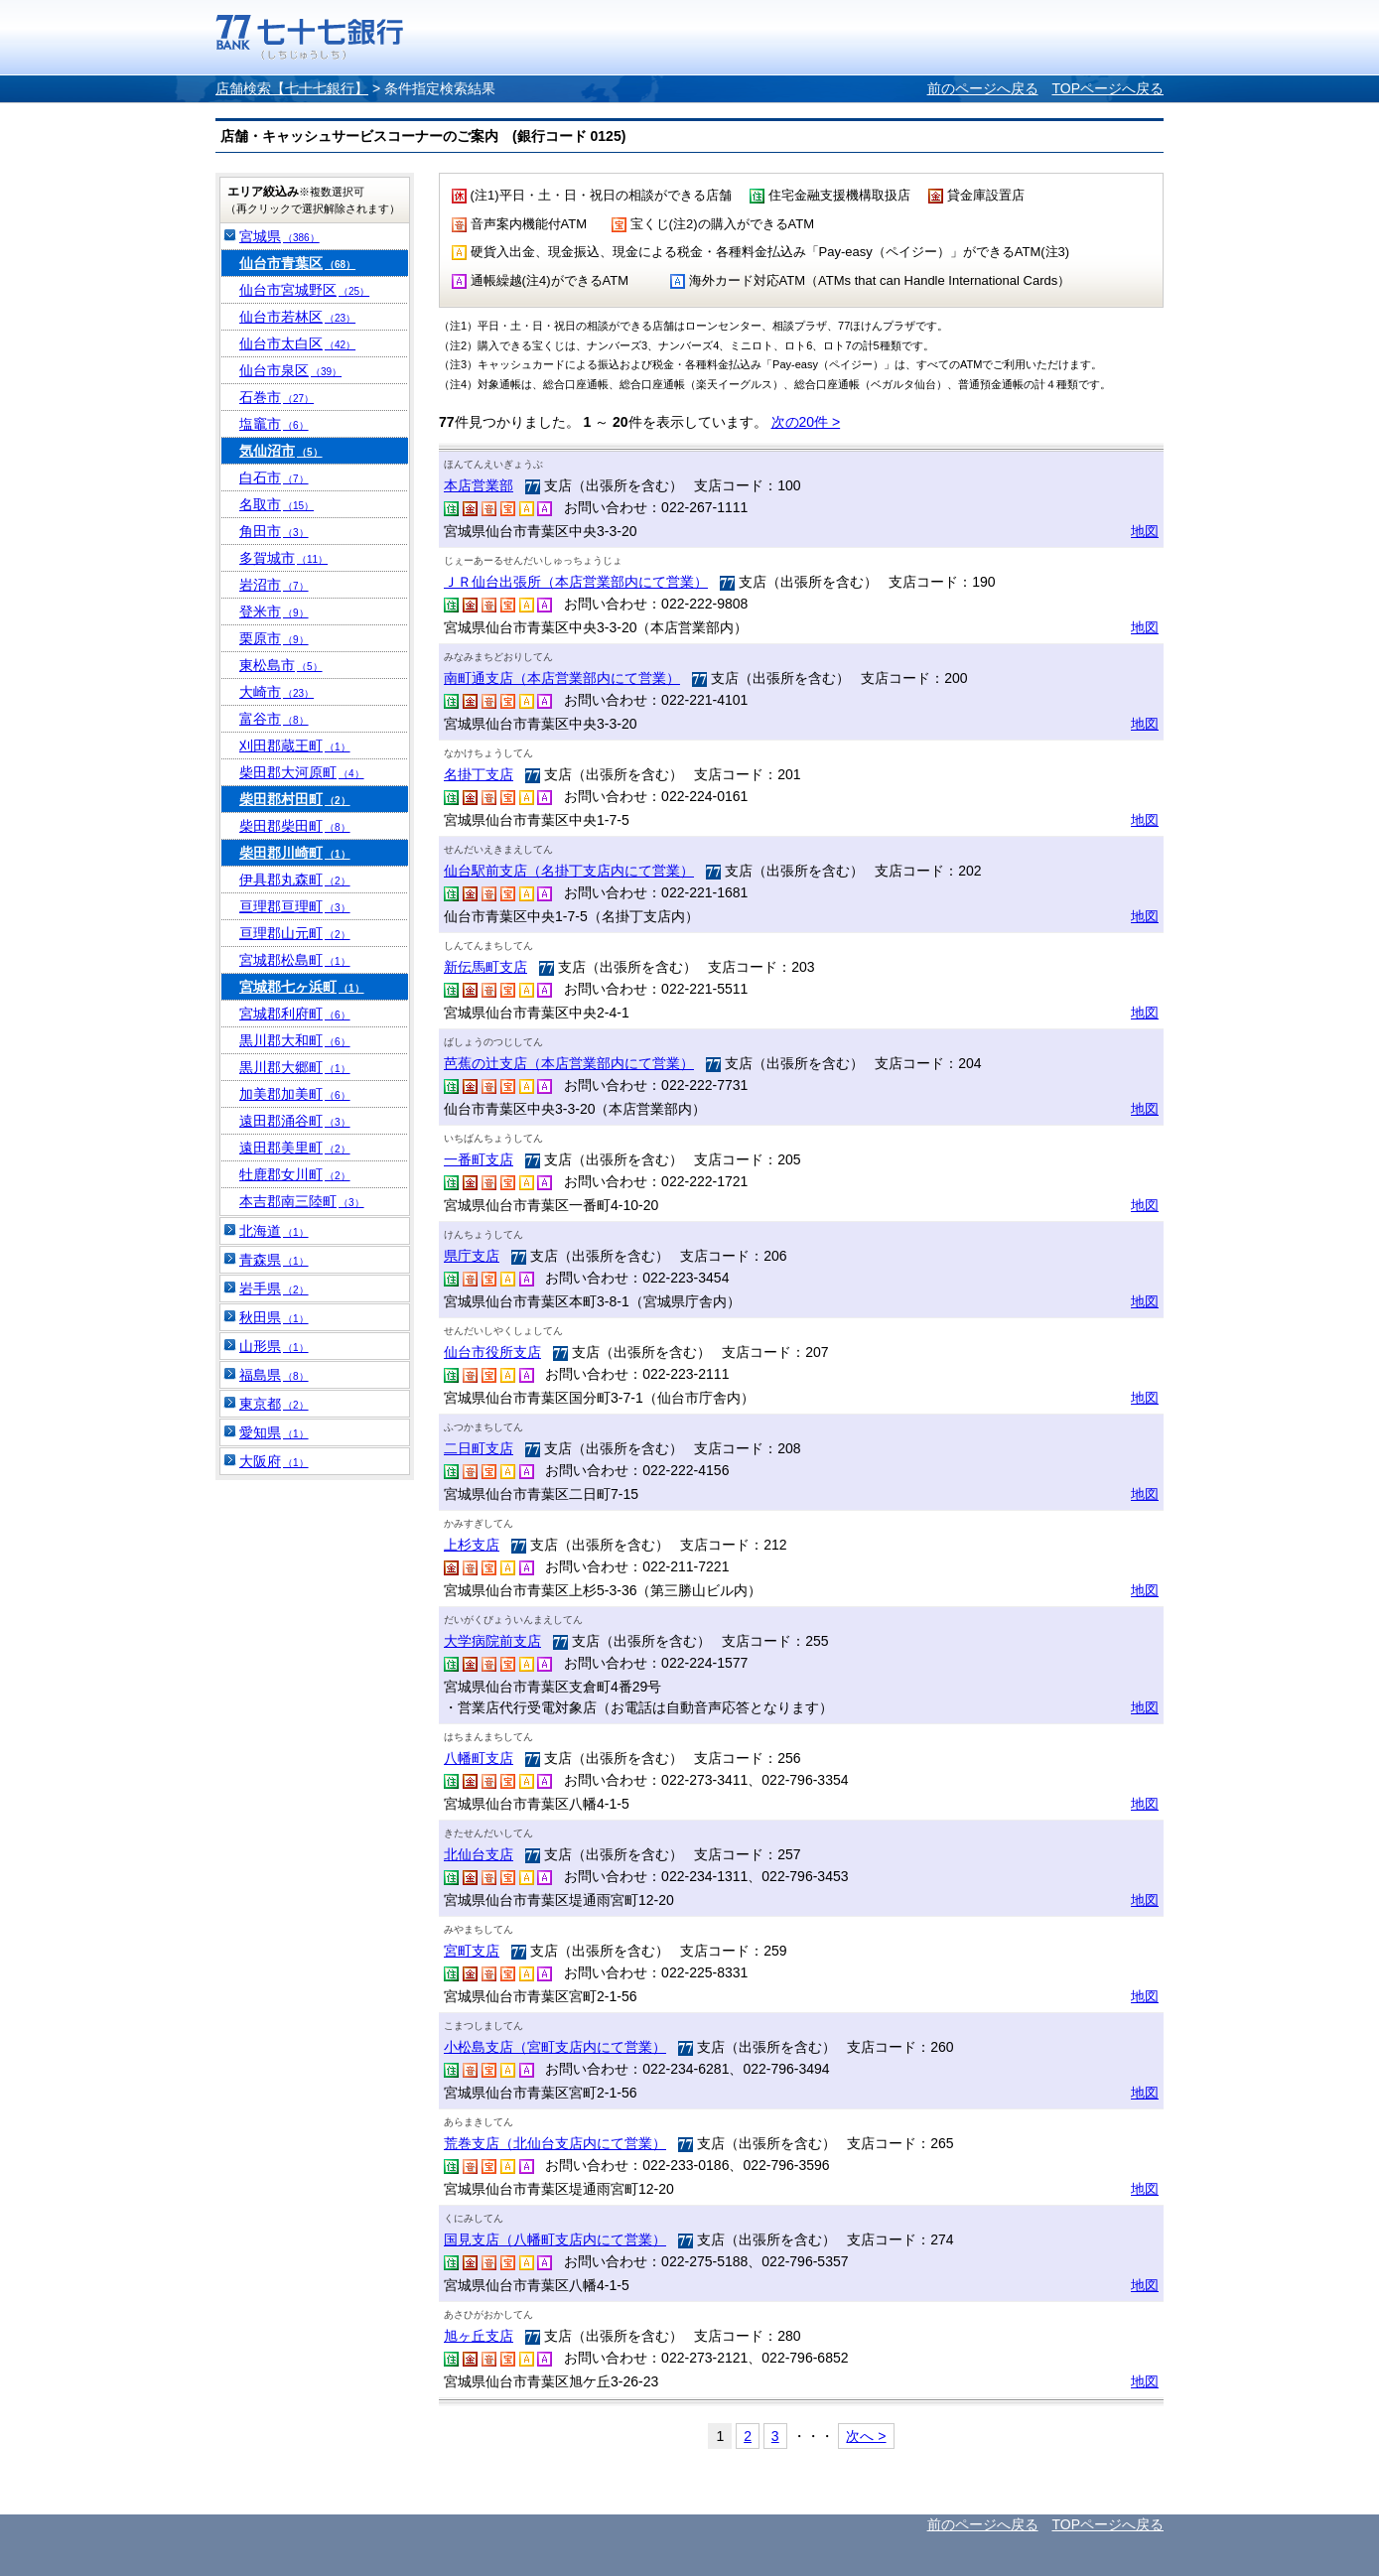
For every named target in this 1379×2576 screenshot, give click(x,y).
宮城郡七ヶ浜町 (301, 987)
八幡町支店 (478, 1758)
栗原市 (274, 638)
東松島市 (281, 665)
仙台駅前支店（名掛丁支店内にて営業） (569, 871)
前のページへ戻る (982, 88)
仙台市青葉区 (297, 263)
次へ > (866, 2436)
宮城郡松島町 (294, 960)
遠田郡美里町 (294, 1147)
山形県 (274, 1346)
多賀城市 (283, 558)
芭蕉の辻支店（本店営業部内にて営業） (569, 1063)
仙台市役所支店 (492, 1352)
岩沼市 (274, 585)
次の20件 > (806, 422)
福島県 (274, 1375)
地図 (1145, 531)
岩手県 (274, 1288)
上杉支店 (471, 1545)
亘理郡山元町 (294, 933)
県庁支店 (471, 1256)
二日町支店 (478, 1448)
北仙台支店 (478, 1854)
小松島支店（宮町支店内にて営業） (555, 2047)
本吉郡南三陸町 (301, 1201)
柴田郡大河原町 (301, 772)
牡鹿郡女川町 (294, 1174)
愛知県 (274, 1432)
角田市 (274, 531)
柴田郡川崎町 (294, 853)
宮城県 (279, 236)
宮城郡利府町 (294, 1013)
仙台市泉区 (290, 370)
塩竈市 (274, 424)
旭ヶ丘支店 (478, 2336)
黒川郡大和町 (294, 1040)
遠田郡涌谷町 (294, 1121)
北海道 (274, 1231)
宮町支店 (471, 1951)
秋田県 (274, 1317)
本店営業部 (478, 485)
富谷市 (274, 719)
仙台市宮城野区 (304, 290)
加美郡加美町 (294, 1094)
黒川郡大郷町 (294, 1067)
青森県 (274, 1260)
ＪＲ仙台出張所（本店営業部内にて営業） (576, 582)
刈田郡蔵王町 (294, 745)
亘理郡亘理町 (294, 906)
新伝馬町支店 (485, 967)
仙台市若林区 (297, 317)
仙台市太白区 (297, 343)
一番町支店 (478, 1159)
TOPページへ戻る (1107, 88)
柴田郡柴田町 (294, 826)
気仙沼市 (281, 451)
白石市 (274, 477)
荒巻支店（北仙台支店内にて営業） (555, 2143)
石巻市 (276, 397)
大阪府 (274, 1461)
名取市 (276, 504)
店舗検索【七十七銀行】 (291, 88)
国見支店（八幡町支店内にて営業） (555, 2239)
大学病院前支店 (492, 1641)
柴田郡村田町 (294, 799)
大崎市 (276, 692)
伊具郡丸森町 (294, 879)
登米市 (274, 611)
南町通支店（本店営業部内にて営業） (562, 678)
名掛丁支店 (478, 774)
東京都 (274, 1404)
